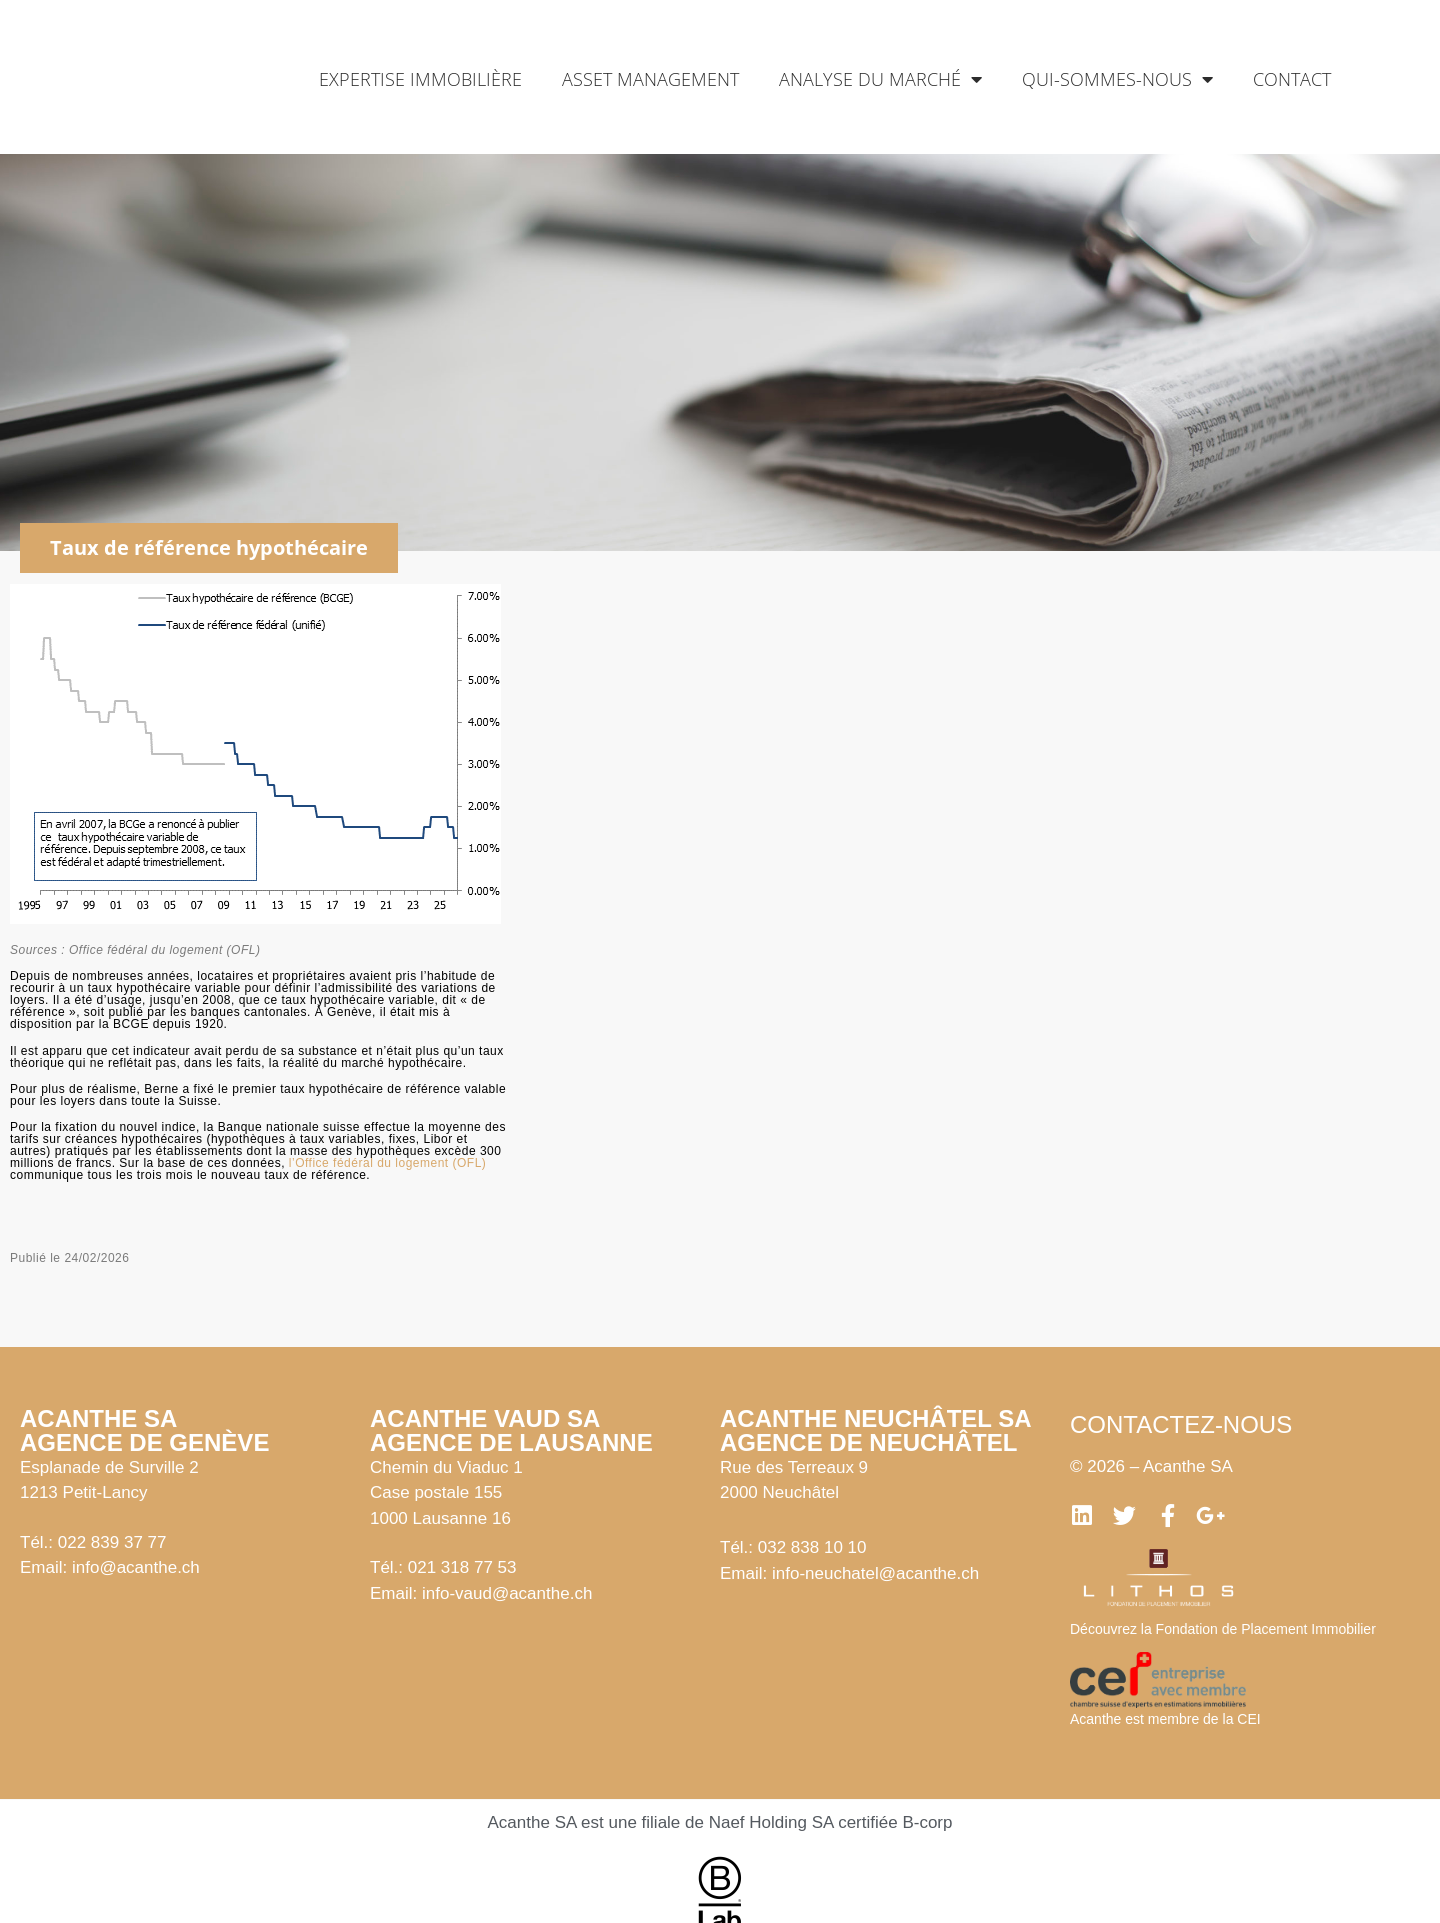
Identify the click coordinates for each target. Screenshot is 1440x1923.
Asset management (650, 79)
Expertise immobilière (420, 79)
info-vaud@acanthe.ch (507, 1593)
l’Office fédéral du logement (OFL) (388, 1163)
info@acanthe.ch (136, 1567)
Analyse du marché (880, 79)
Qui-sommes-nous (1117, 79)
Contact (1292, 79)
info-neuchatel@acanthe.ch (875, 1573)
